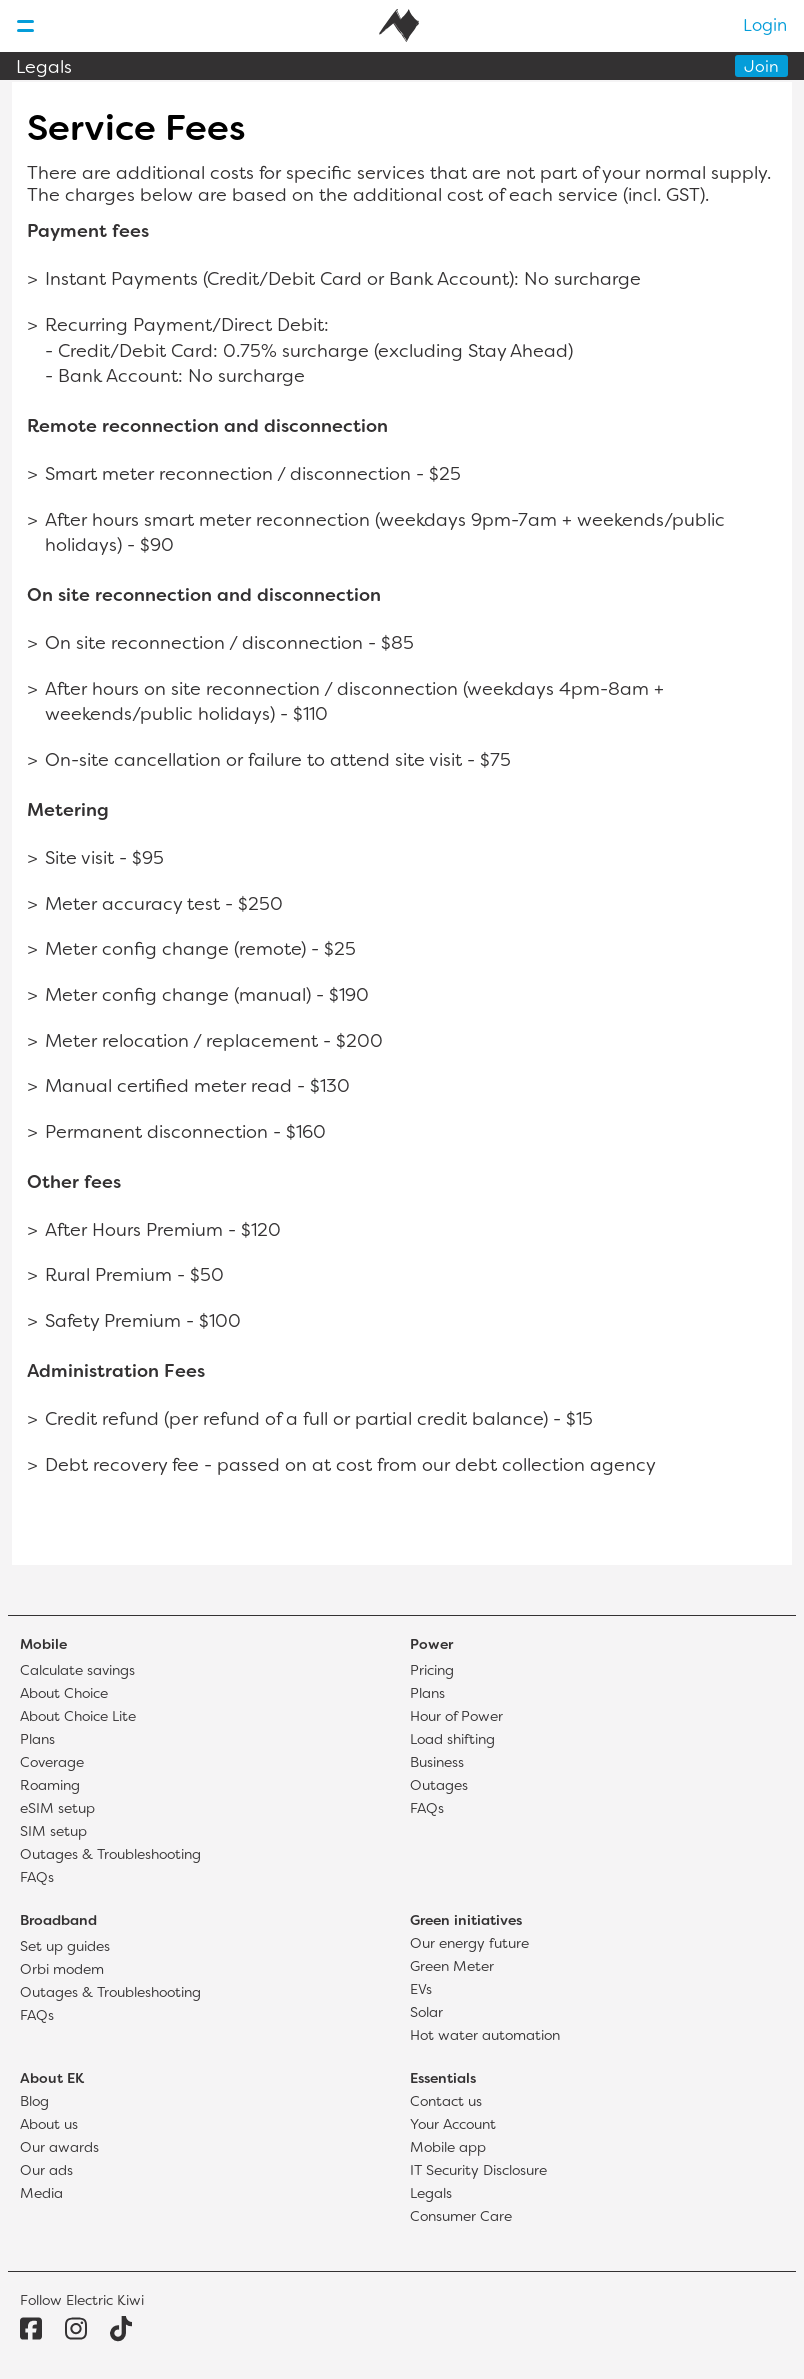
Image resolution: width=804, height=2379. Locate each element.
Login (765, 27)
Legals (44, 68)
